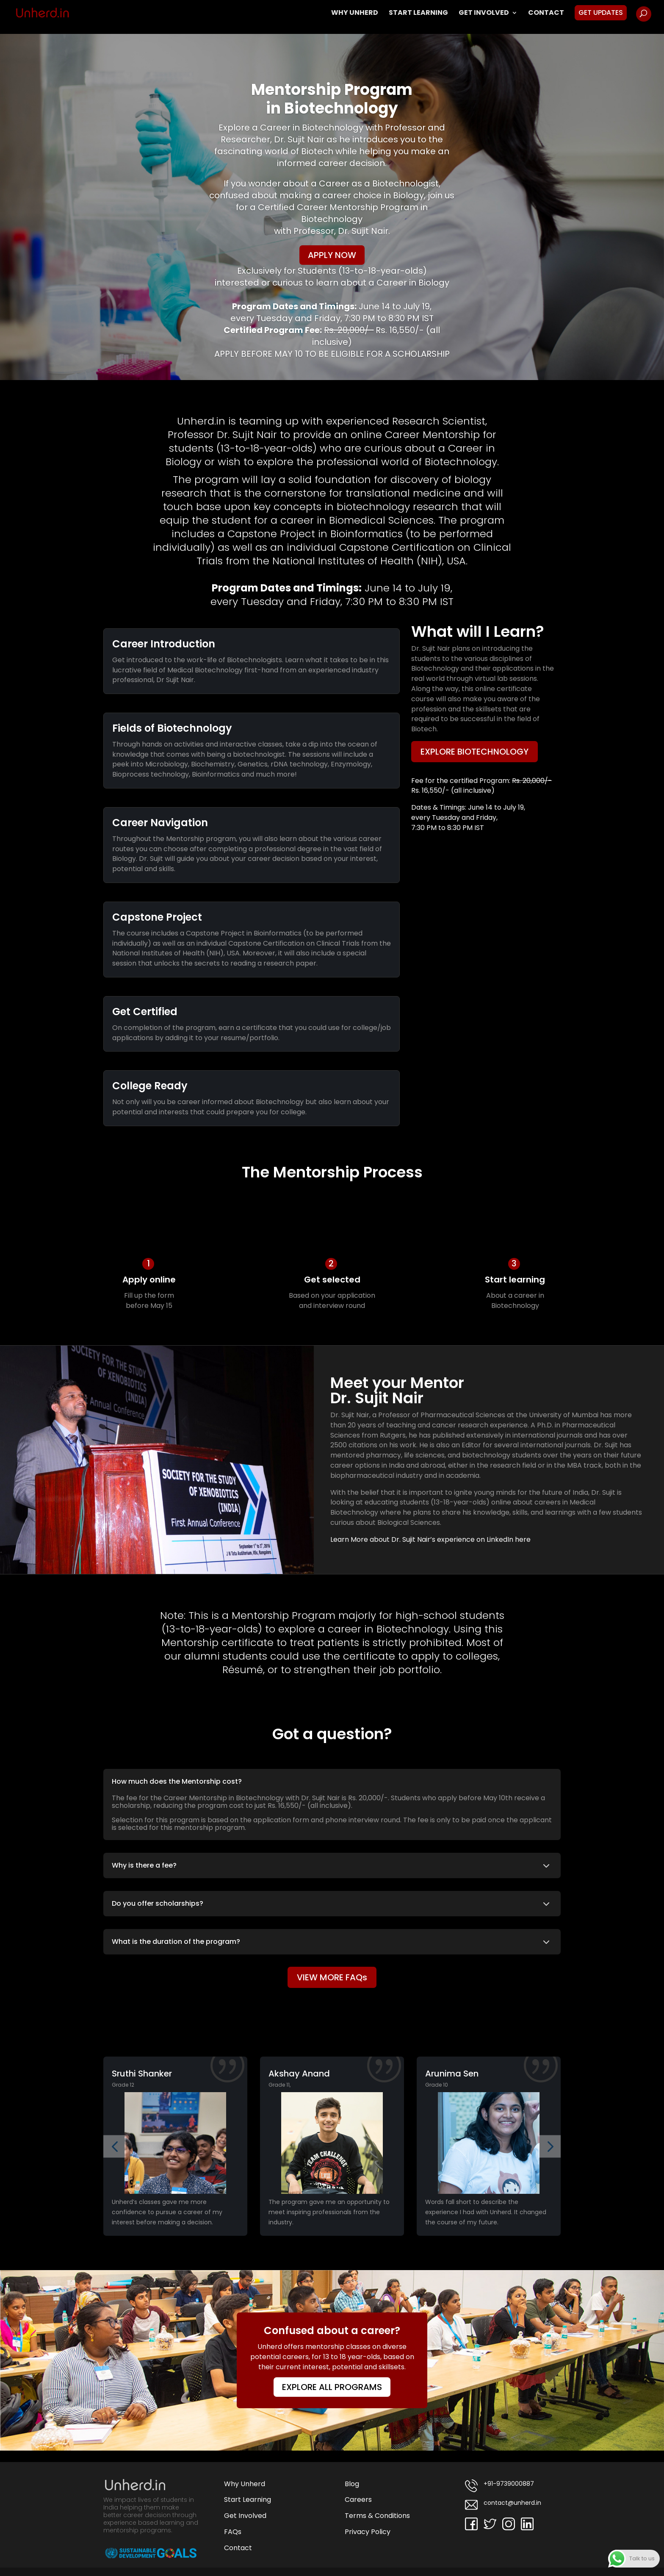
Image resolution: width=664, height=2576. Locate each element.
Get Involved (484, 13)
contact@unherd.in (503, 2504)
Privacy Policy (367, 2532)
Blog (352, 2484)
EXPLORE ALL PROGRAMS (332, 2387)
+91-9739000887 (499, 2485)
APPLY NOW (332, 255)
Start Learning (418, 13)
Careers (358, 2499)
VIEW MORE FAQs (332, 1977)
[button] (114, 2146)
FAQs (232, 2532)
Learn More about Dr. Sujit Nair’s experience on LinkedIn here (430, 1539)
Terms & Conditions (377, 2515)
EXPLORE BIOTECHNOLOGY (474, 752)
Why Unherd (354, 13)
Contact (546, 13)
